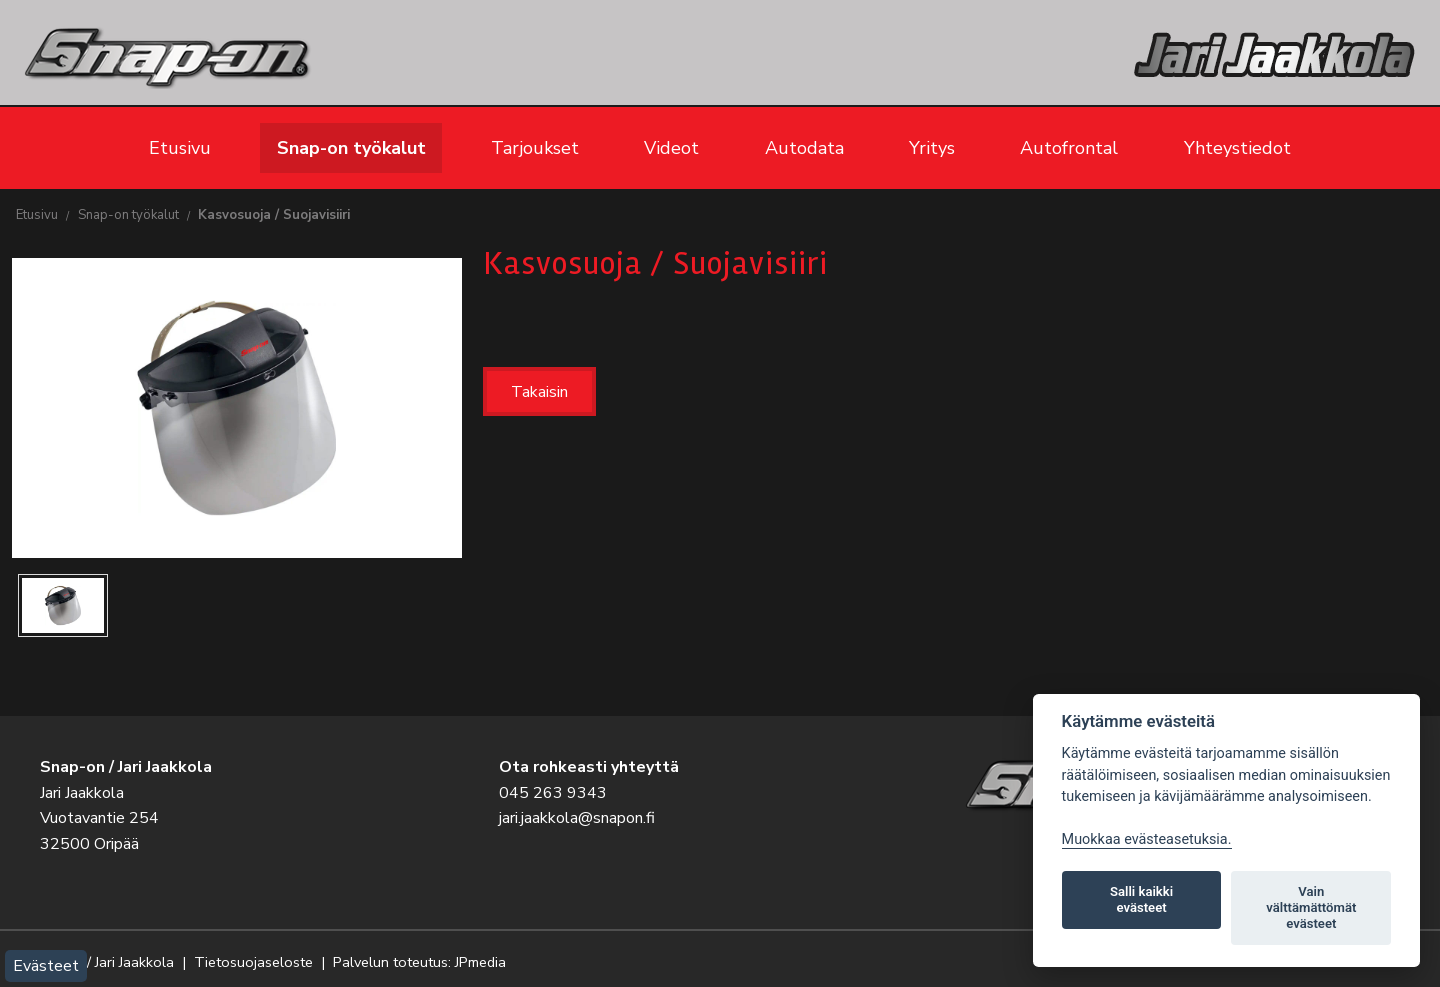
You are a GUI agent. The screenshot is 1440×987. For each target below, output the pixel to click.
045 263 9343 (553, 793)
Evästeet (46, 966)
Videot (671, 148)
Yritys (932, 148)
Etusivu (180, 148)
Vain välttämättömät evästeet (1311, 907)
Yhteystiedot (1237, 148)
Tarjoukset (535, 148)
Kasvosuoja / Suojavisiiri (274, 215)
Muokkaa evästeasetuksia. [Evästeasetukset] (1147, 839)
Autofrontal (1069, 148)
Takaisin (539, 392)
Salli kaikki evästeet (1141, 899)
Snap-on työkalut (351, 148)
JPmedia (480, 962)
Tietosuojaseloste (253, 962)
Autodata (804, 148)
